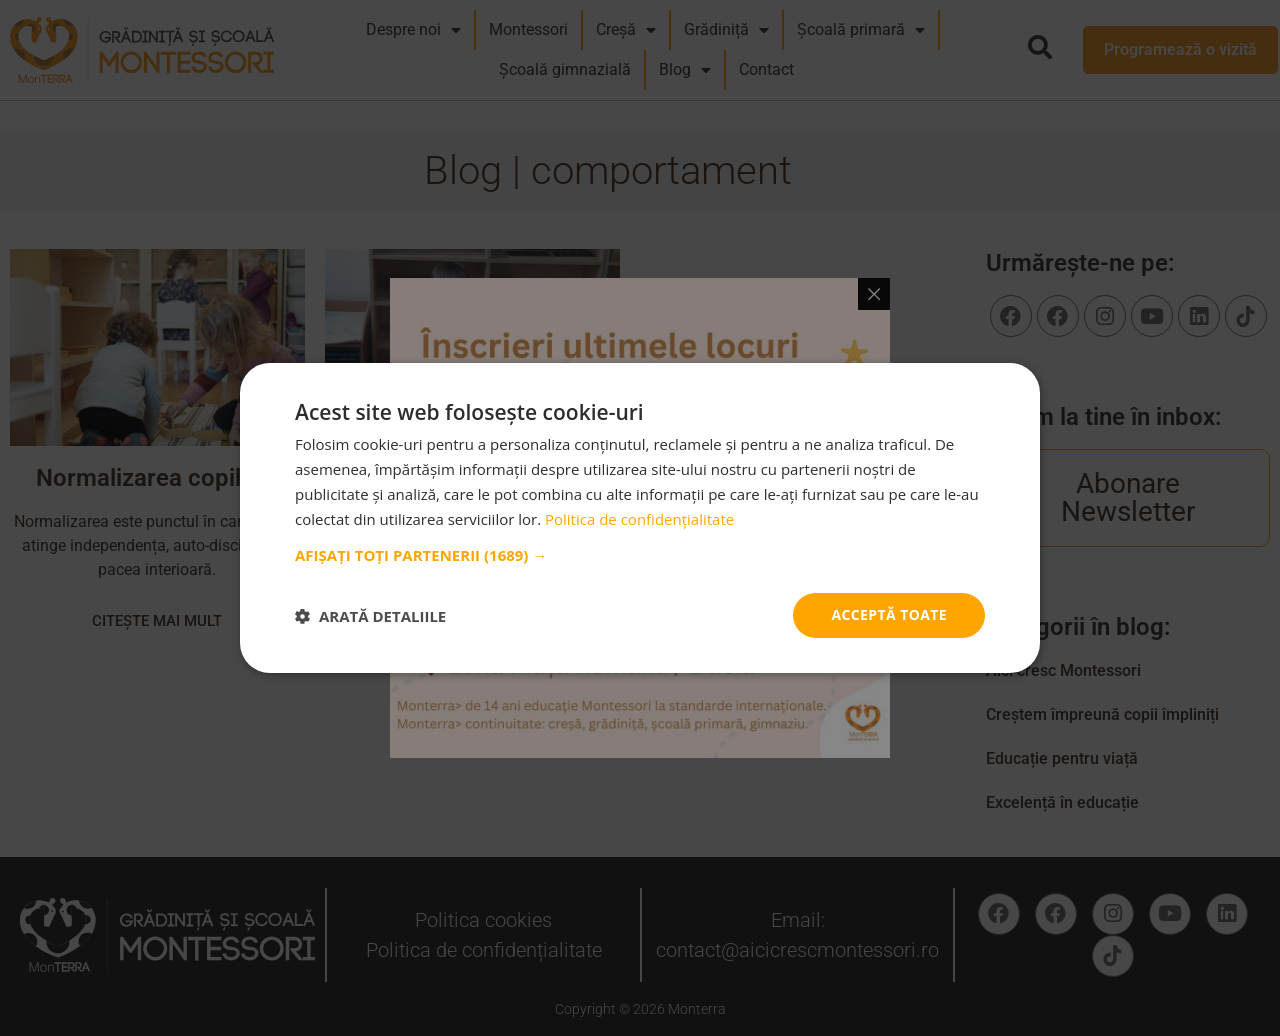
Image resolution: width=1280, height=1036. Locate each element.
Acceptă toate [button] (889, 614)
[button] (640, 555)
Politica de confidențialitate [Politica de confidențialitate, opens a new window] (639, 519)
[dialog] (640, 518)
